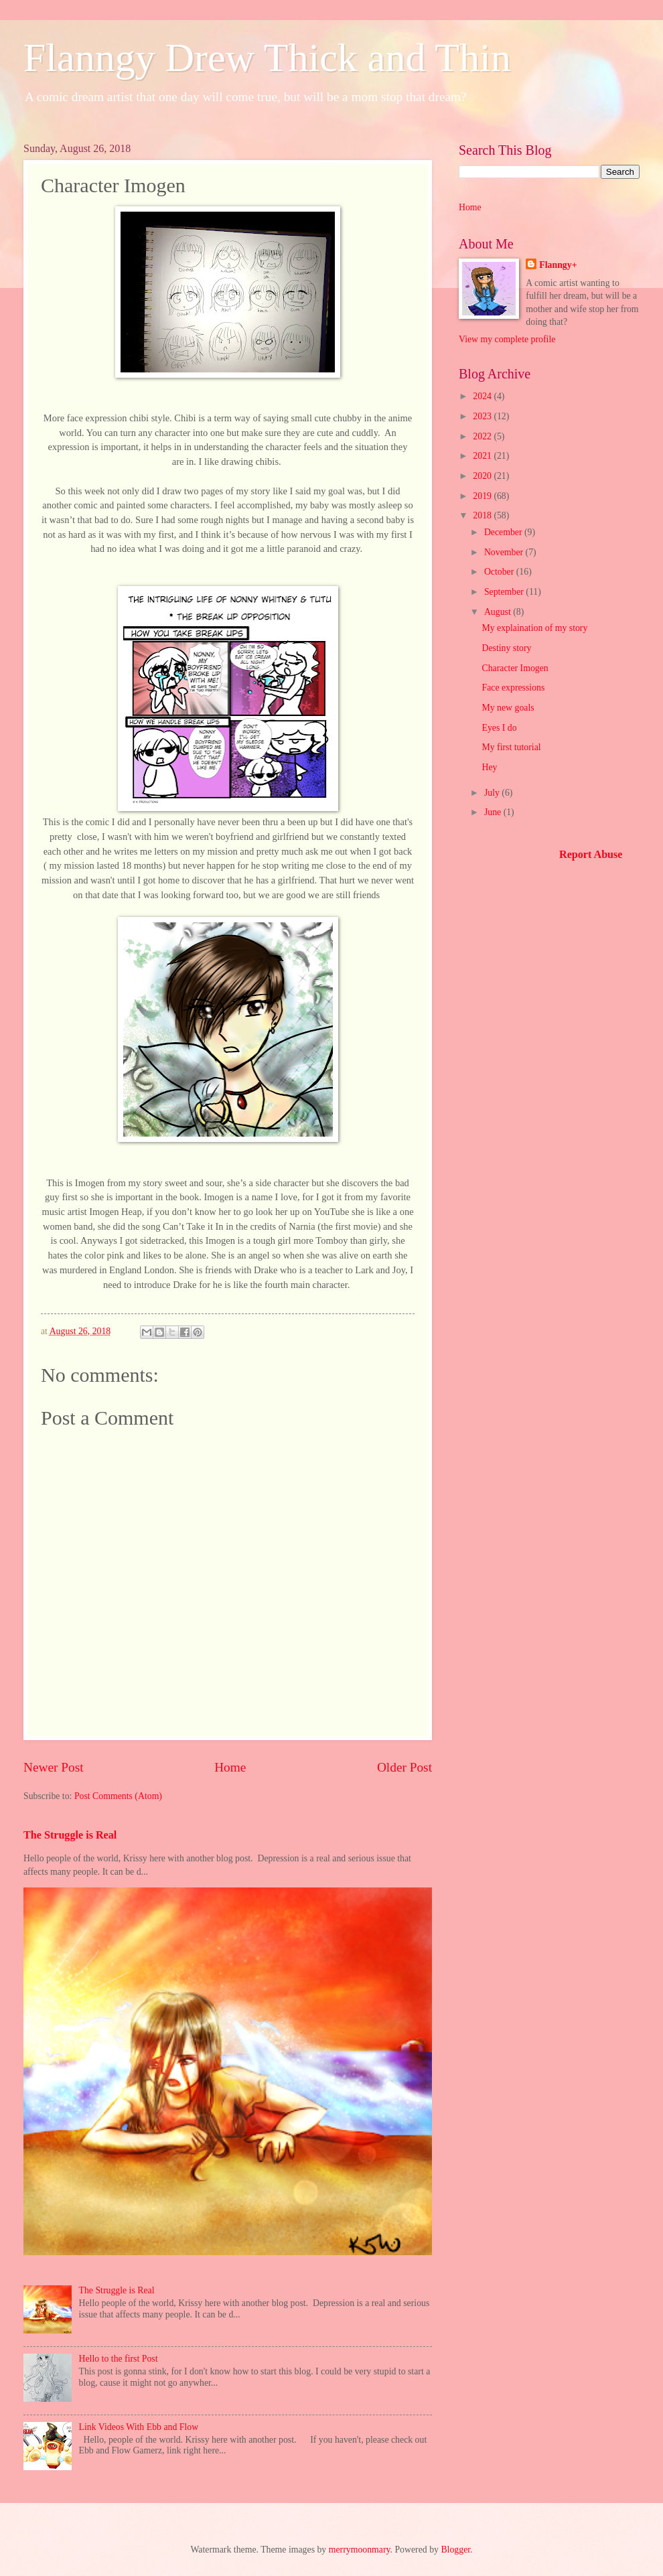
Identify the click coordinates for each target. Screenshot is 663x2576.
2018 (483, 515)
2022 (483, 436)
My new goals (508, 708)
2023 (483, 416)
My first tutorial (511, 747)
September (505, 592)
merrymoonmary (359, 2550)
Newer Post (53, 1767)
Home (230, 1767)
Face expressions (513, 688)
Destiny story (506, 648)
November (505, 552)
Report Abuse (591, 854)
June (494, 812)
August (498, 612)
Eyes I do (499, 728)
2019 (483, 496)
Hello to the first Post (118, 2359)
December (504, 532)
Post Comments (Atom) (118, 1796)
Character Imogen (515, 668)
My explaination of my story (534, 628)
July (493, 793)
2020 (483, 476)
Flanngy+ (558, 265)
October (500, 572)
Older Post (404, 1767)
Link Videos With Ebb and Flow (139, 2427)
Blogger (455, 2550)
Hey (489, 767)
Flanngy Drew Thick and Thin (267, 57)
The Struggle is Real (70, 1835)
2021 (483, 456)
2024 (483, 396)
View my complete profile (507, 339)
